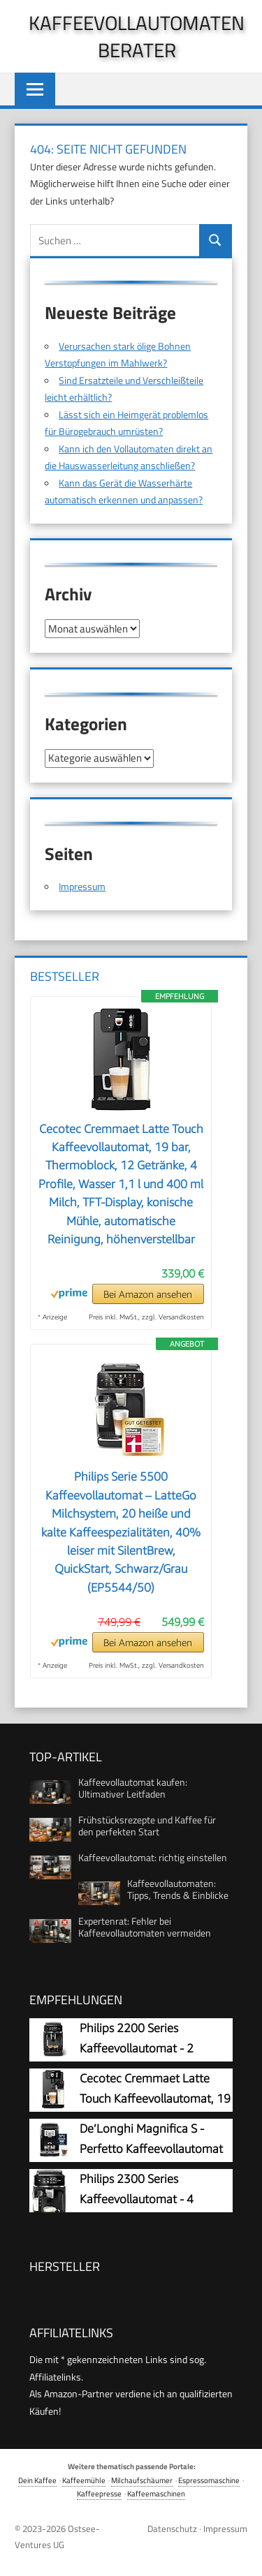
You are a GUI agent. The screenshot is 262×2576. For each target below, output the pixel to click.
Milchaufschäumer (142, 2480)
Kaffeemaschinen (156, 2493)
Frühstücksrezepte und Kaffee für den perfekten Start (147, 1825)
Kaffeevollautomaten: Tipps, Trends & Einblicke (177, 1889)
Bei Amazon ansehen (147, 1294)
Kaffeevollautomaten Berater (137, 36)
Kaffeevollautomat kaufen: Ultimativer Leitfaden (132, 1788)
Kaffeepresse (99, 2493)
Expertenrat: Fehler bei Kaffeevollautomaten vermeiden (144, 1927)
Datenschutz (172, 2529)
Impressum (82, 886)
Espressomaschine (209, 2480)
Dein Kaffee (37, 2480)
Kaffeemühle (83, 2480)
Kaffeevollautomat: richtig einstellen (152, 1857)
